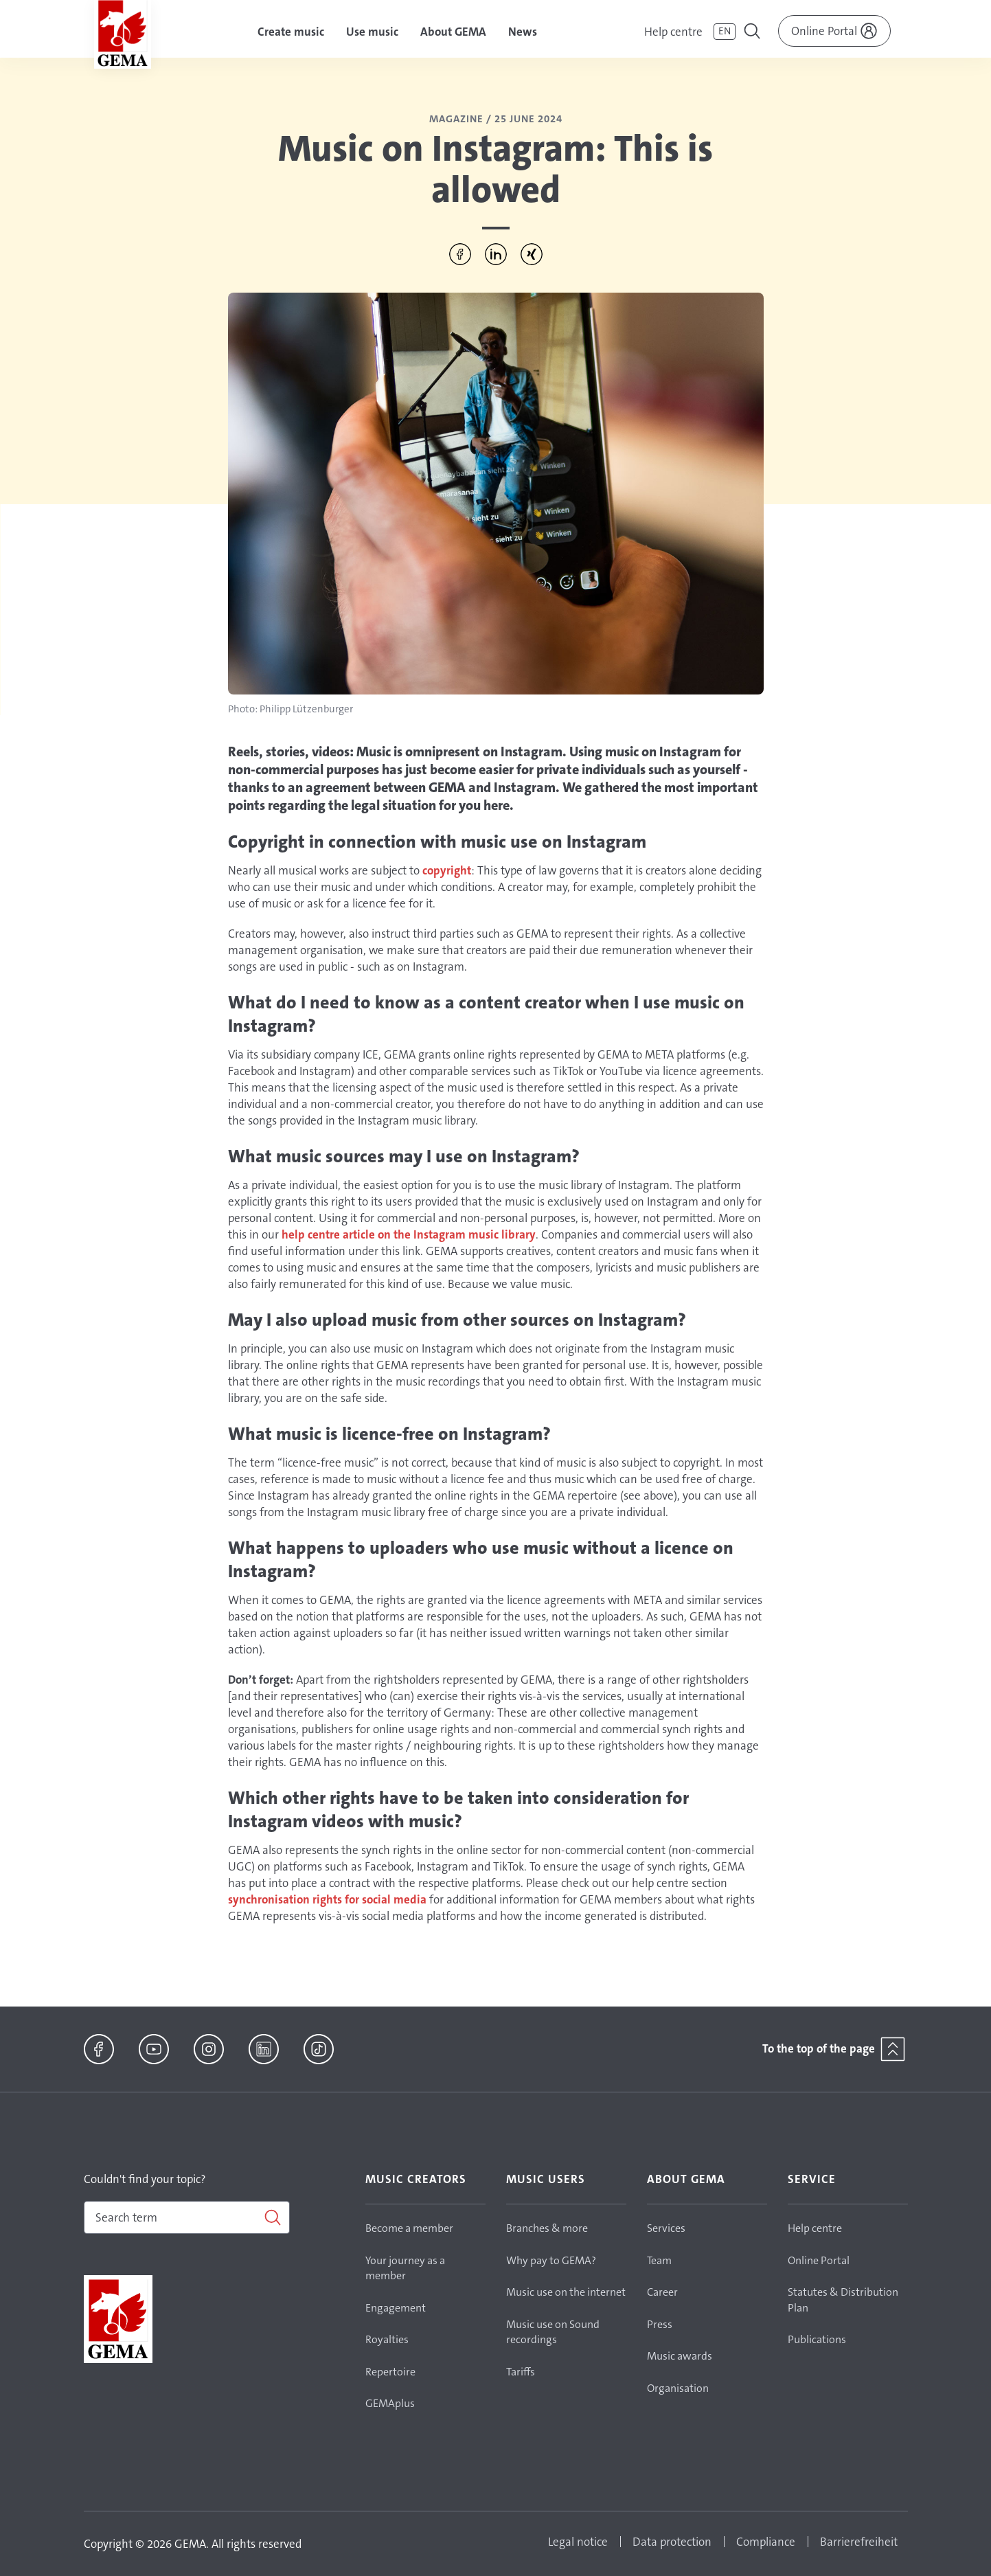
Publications (817, 2339)
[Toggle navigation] (753, 33)
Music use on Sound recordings (553, 2332)
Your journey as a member (405, 2268)
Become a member (409, 2228)
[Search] (187, 2217)
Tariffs (520, 2371)
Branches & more (547, 2228)
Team (659, 2260)
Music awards (679, 2356)
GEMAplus (390, 2403)
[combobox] (187, 2217)
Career (662, 2292)
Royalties (387, 2339)
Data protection (672, 2541)
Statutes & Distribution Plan (843, 2300)
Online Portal (819, 2260)
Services (666, 2228)
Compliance (765, 2541)
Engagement (395, 2308)
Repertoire (390, 2371)
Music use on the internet (566, 2292)
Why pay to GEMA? (551, 2260)
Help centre (673, 31)
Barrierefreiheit (859, 2541)
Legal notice (578, 2541)
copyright (446, 870)
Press (659, 2324)
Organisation (678, 2388)
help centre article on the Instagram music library (409, 1234)
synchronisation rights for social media (327, 1899)
